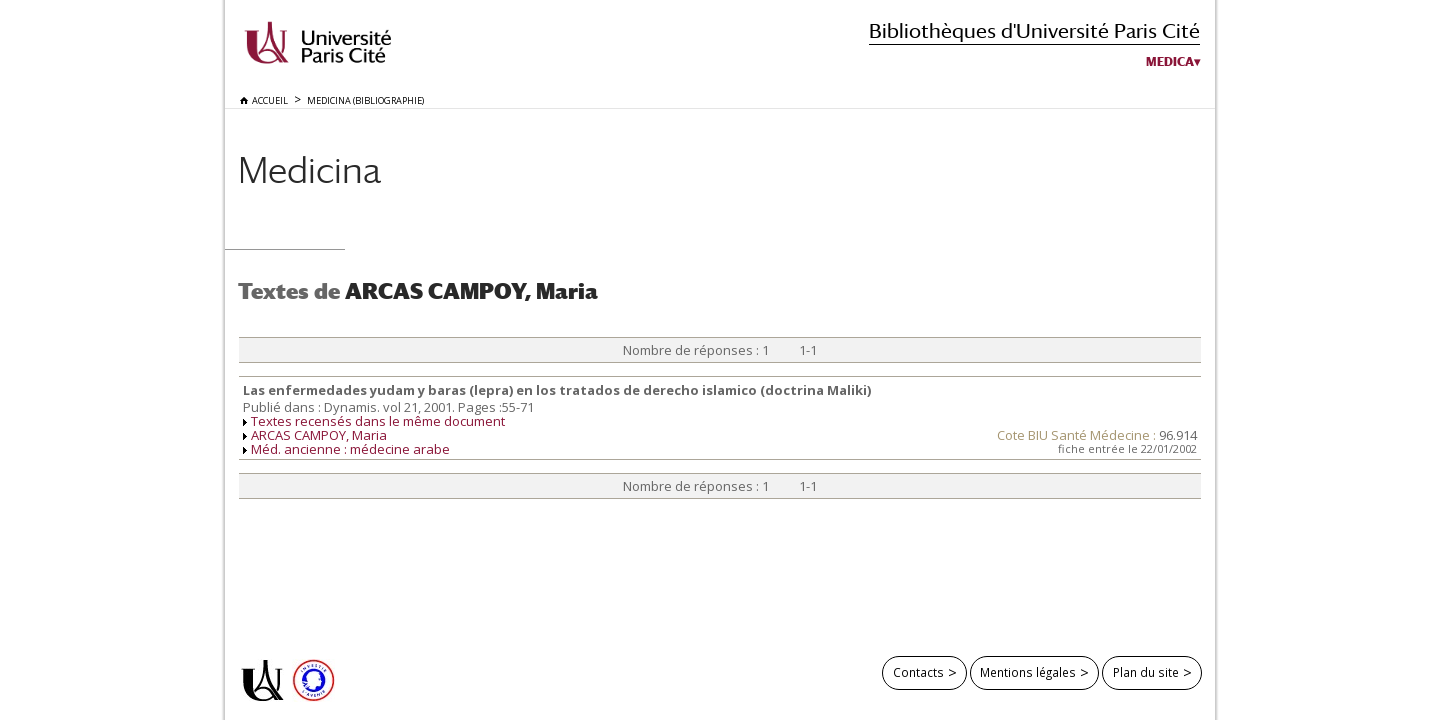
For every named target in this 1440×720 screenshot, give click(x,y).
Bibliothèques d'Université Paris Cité (1034, 30)
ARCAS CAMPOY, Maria (319, 435)
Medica (1170, 62)
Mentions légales (1028, 672)
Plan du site (1146, 672)
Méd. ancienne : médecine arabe (350, 449)
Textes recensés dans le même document (378, 421)
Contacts (918, 672)
